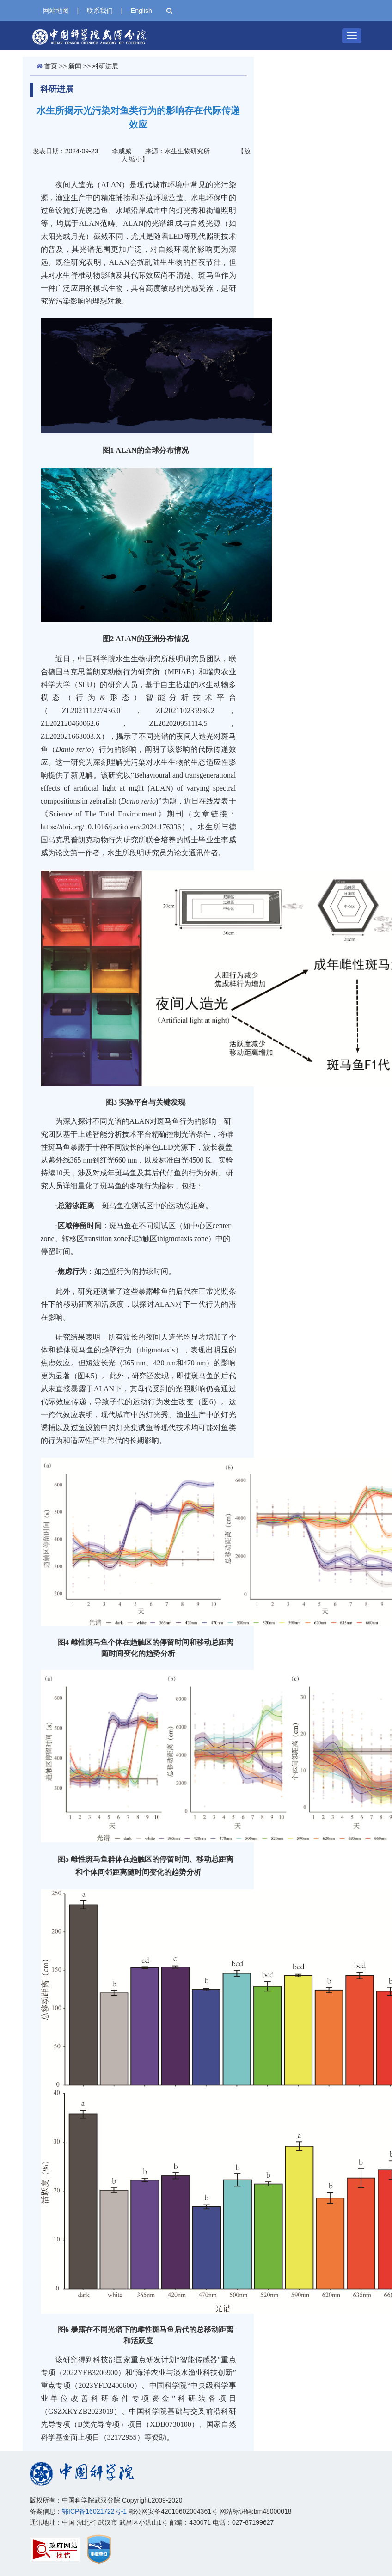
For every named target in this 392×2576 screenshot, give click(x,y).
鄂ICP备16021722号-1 (94, 2511)
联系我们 (100, 10)
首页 (50, 66)
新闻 (74, 66)
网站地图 (56, 10)
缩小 (135, 159)
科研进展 (105, 66)
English (141, 10)
